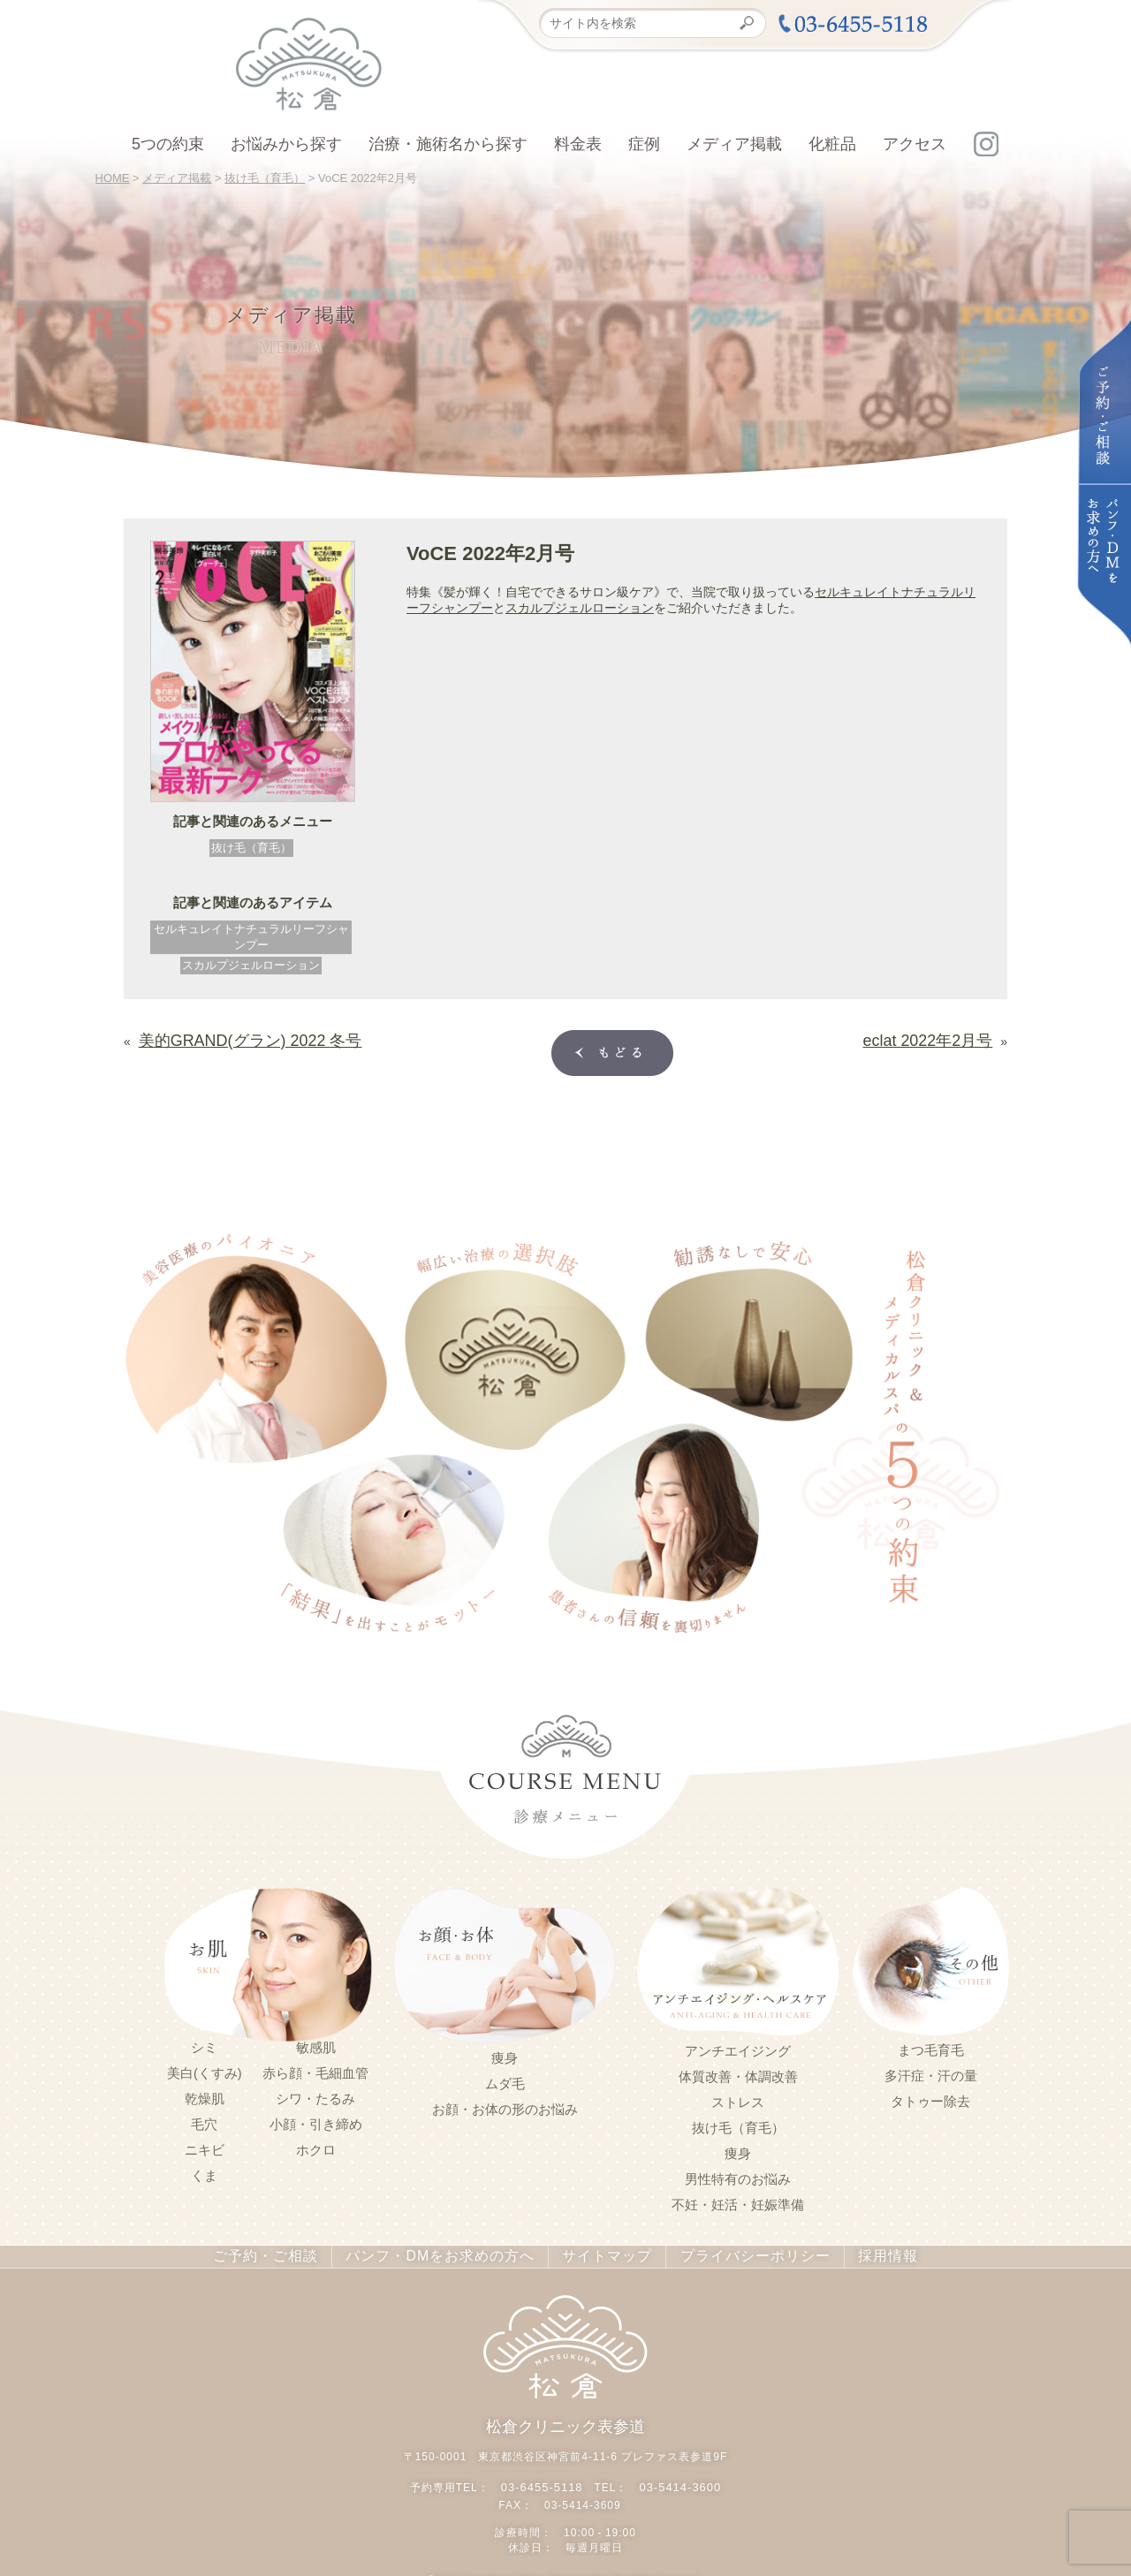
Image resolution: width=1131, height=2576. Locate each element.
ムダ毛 (505, 2080)
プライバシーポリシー (734, 2252)
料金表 (578, 144)
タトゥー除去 (930, 2098)
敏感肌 (316, 2044)
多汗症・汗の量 (930, 2072)
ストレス (737, 2099)
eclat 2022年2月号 (942, 1037)
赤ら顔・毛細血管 (315, 2070)
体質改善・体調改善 (738, 2073)
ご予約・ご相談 (288, 2252)
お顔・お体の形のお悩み (505, 2106)
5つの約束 (168, 144)
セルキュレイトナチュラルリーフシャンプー (251, 936)
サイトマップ (597, 2252)
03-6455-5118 (544, 2480)
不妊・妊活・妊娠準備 (738, 2201)
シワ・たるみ (315, 2095)
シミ (204, 2044)
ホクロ (316, 2147)
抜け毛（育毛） (251, 847)
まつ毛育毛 (931, 2047)
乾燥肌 (204, 2095)
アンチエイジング (738, 2048)
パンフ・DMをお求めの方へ (446, 2252)
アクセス (914, 144)
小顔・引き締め (315, 2121)
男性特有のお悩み (738, 2176)
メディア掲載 (734, 144)
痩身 (504, 2055)
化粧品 (832, 144)
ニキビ (204, 2147)
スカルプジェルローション (251, 965)
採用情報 (860, 2252)
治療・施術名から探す (448, 144)
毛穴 (204, 2121)
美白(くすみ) (204, 2070)
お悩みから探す (286, 144)
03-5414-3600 (677, 2480)
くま (204, 2172)
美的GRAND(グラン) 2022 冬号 (226, 1037)
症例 (644, 144)
